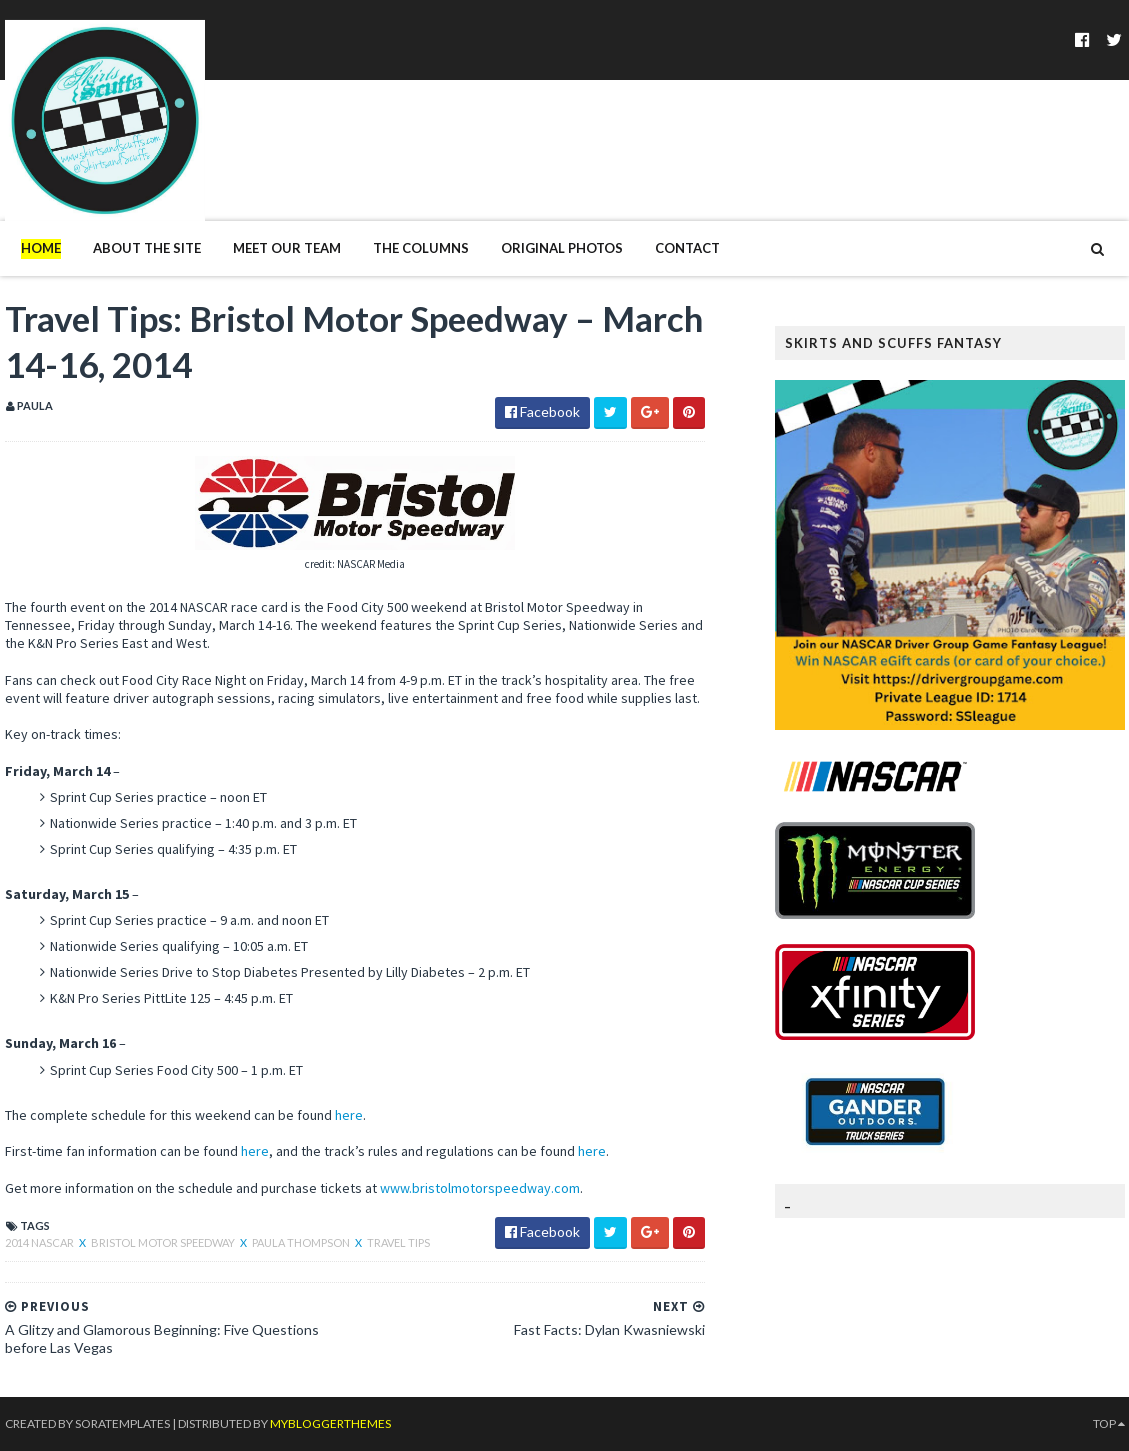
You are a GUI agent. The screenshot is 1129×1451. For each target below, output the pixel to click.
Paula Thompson (302, 1242)
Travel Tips (398, 1242)
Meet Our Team (287, 248)
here (349, 1115)
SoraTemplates (122, 1423)
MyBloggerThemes (330, 1423)
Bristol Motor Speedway (164, 1242)
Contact (687, 248)
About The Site (147, 248)
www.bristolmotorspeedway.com (480, 1188)
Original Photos (562, 248)
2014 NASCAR (40, 1242)
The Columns (421, 248)
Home (41, 248)
